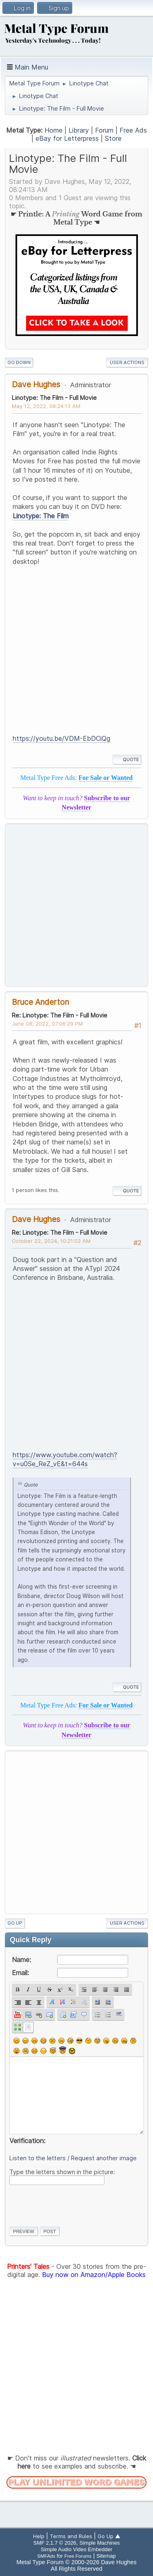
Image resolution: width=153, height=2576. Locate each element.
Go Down (19, 362)
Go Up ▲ (109, 2536)
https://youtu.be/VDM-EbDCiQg (61, 738)
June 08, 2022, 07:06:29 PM (47, 1023)
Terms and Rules (71, 2536)
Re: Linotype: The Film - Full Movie (59, 1015)
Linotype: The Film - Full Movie (54, 397)
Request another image (104, 2158)
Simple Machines (100, 2543)
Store (113, 138)
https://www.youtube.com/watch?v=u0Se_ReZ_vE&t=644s (65, 1459)
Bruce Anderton (40, 1002)
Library (79, 130)
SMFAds (46, 2556)
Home (53, 130)
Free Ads (133, 130)
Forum (104, 130)
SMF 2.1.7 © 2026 (54, 2543)
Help (38, 2536)
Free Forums (78, 2556)
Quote (127, 759)
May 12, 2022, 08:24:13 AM (46, 406)
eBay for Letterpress (67, 138)
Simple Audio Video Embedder (76, 2549)
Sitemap (106, 2556)
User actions (127, 362)
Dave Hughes (36, 384)
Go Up (14, 1923)
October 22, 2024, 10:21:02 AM (51, 1241)
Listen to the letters (37, 2158)
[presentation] (71, 2204)
